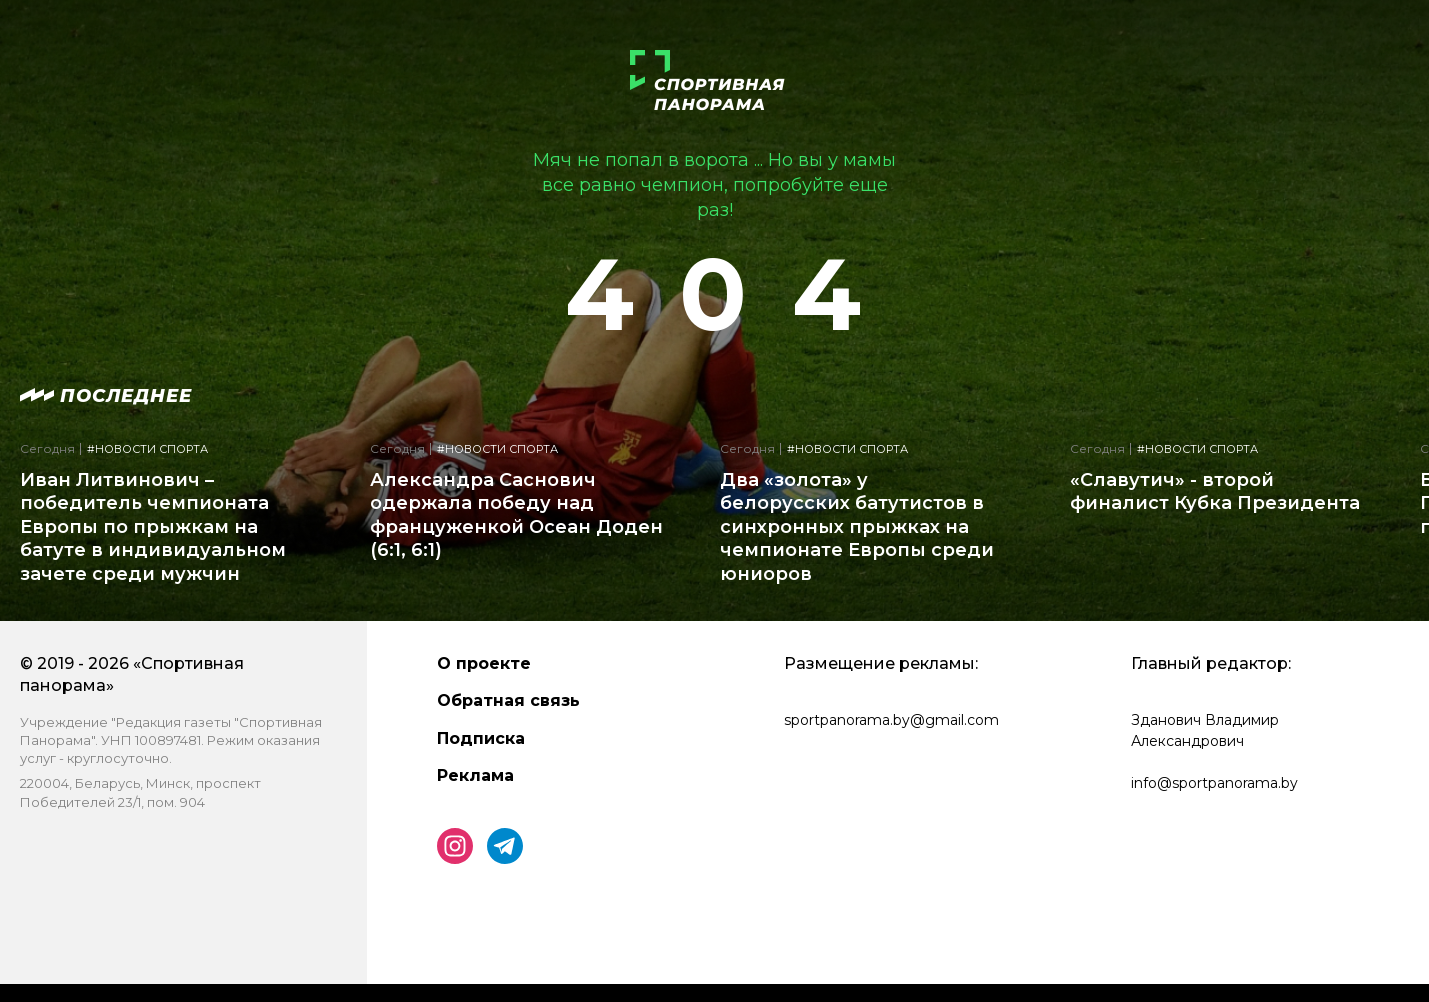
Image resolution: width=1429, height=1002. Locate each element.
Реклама (475, 775)
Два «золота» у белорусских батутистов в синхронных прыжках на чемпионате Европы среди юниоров (857, 527)
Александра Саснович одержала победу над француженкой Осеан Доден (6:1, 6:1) (516, 515)
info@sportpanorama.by (1214, 783)
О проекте (484, 663)
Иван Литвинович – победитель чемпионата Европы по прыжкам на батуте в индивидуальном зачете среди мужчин (153, 527)
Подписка (481, 738)
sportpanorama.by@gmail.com (891, 720)
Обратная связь (508, 700)
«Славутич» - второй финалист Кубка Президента (1215, 491)
